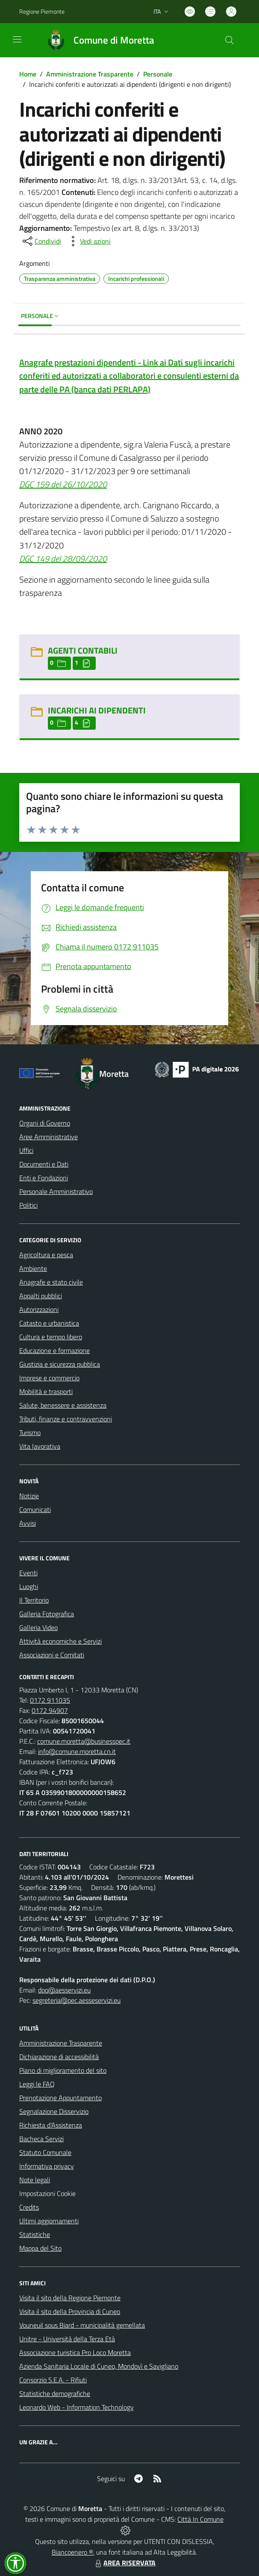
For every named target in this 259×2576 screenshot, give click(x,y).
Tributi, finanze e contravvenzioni (65, 1419)
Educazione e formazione (54, 1350)
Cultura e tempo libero (50, 1337)
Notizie (29, 1496)
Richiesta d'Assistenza (50, 2125)
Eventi (28, 1573)
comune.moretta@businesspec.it (83, 1741)
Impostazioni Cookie (47, 2193)
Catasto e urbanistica (49, 1323)
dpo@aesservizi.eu (64, 1990)
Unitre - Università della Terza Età (67, 2339)
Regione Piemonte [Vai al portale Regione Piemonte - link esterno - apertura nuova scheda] (42, 11)
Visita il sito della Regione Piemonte (70, 2298)
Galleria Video (38, 1627)
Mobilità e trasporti (46, 1391)
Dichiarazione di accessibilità (59, 2056)
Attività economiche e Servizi (60, 1641)
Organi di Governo (44, 1123)
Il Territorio (34, 1600)
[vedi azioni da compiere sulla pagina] (88, 241)
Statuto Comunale (45, 2152)
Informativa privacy (46, 2166)
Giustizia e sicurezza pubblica (59, 1364)
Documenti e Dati (43, 1164)
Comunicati (35, 1509)
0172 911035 (50, 1700)
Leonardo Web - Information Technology (76, 2407)
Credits (29, 2207)
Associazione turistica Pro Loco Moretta (75, 2352)
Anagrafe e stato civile (51, 1282)
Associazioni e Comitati (51, 1655)
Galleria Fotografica (46, 1614)
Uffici (26, 1150)
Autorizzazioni (39, 1309)
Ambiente (33, 1268)
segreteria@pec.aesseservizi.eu (76, 2000)
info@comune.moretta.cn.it (77, 1751)
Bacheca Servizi (41, 2139)
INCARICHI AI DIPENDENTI (97, 710)
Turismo (30, 1432)
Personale (157, 74)
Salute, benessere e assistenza (62, 1405)
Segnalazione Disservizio (53, 2111)
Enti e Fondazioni (43, 1178)
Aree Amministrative (48, 1137)
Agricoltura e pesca (46, 1255)
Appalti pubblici (40, 1296)
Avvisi (27, 1523)
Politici (28, 1205)
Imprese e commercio (49, 1378)
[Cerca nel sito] (229, 40)
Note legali (34, 2180)
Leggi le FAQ (37, 2084)
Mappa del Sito (40, 2248)
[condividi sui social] (41, 241)
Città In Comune (200, 2519)
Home (27, 74)
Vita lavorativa (39, 1446)
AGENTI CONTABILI (83, 650)
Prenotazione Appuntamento (60, 2098)
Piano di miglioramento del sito (62, 2070)
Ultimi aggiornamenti (49, 2221)
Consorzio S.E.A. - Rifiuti (53, 2380)
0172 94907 (50, 1710)
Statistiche (34, 2234)
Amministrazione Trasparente (89, 74)
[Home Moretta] (96, 40)
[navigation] (17, 39)
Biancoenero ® (72, 2552)
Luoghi (28, 1586)
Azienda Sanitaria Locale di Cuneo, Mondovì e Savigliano (98, 2366)
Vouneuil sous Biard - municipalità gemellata (82, 2325)
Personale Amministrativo (56, 1191)
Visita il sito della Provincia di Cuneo (69, 2311)
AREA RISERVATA (124, 2563)
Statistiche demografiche (54, 2393)
